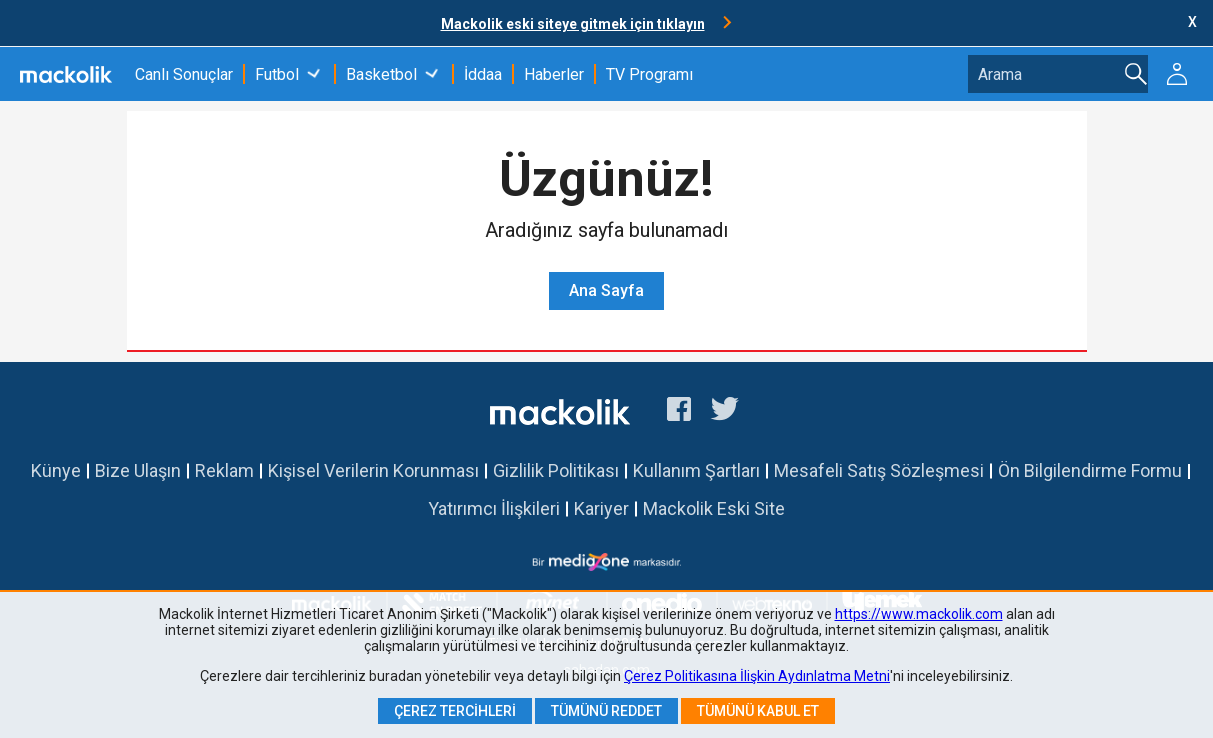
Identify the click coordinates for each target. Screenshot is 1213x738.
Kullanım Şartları (696, 470)
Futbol (277, 74)
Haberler (554, 74)
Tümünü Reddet (606, 711)
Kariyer (601, 508)
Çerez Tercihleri (455, 711)
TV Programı (649, 74)
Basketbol (381, 74)
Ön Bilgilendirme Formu (1090, 470)
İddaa (483, 74)
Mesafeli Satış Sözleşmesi (879, 470)
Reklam (224, 470)
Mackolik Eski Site (714, 508)
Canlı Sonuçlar (184, 74)
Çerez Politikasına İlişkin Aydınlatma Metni (757, 676)
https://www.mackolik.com (919, 614)
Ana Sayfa (606, 290)
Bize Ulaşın (138, 470)
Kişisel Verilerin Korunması (373, 470)
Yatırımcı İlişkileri (494, 508)
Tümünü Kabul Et (758, 711)
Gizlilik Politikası (556, 470)
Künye (56, 470)
